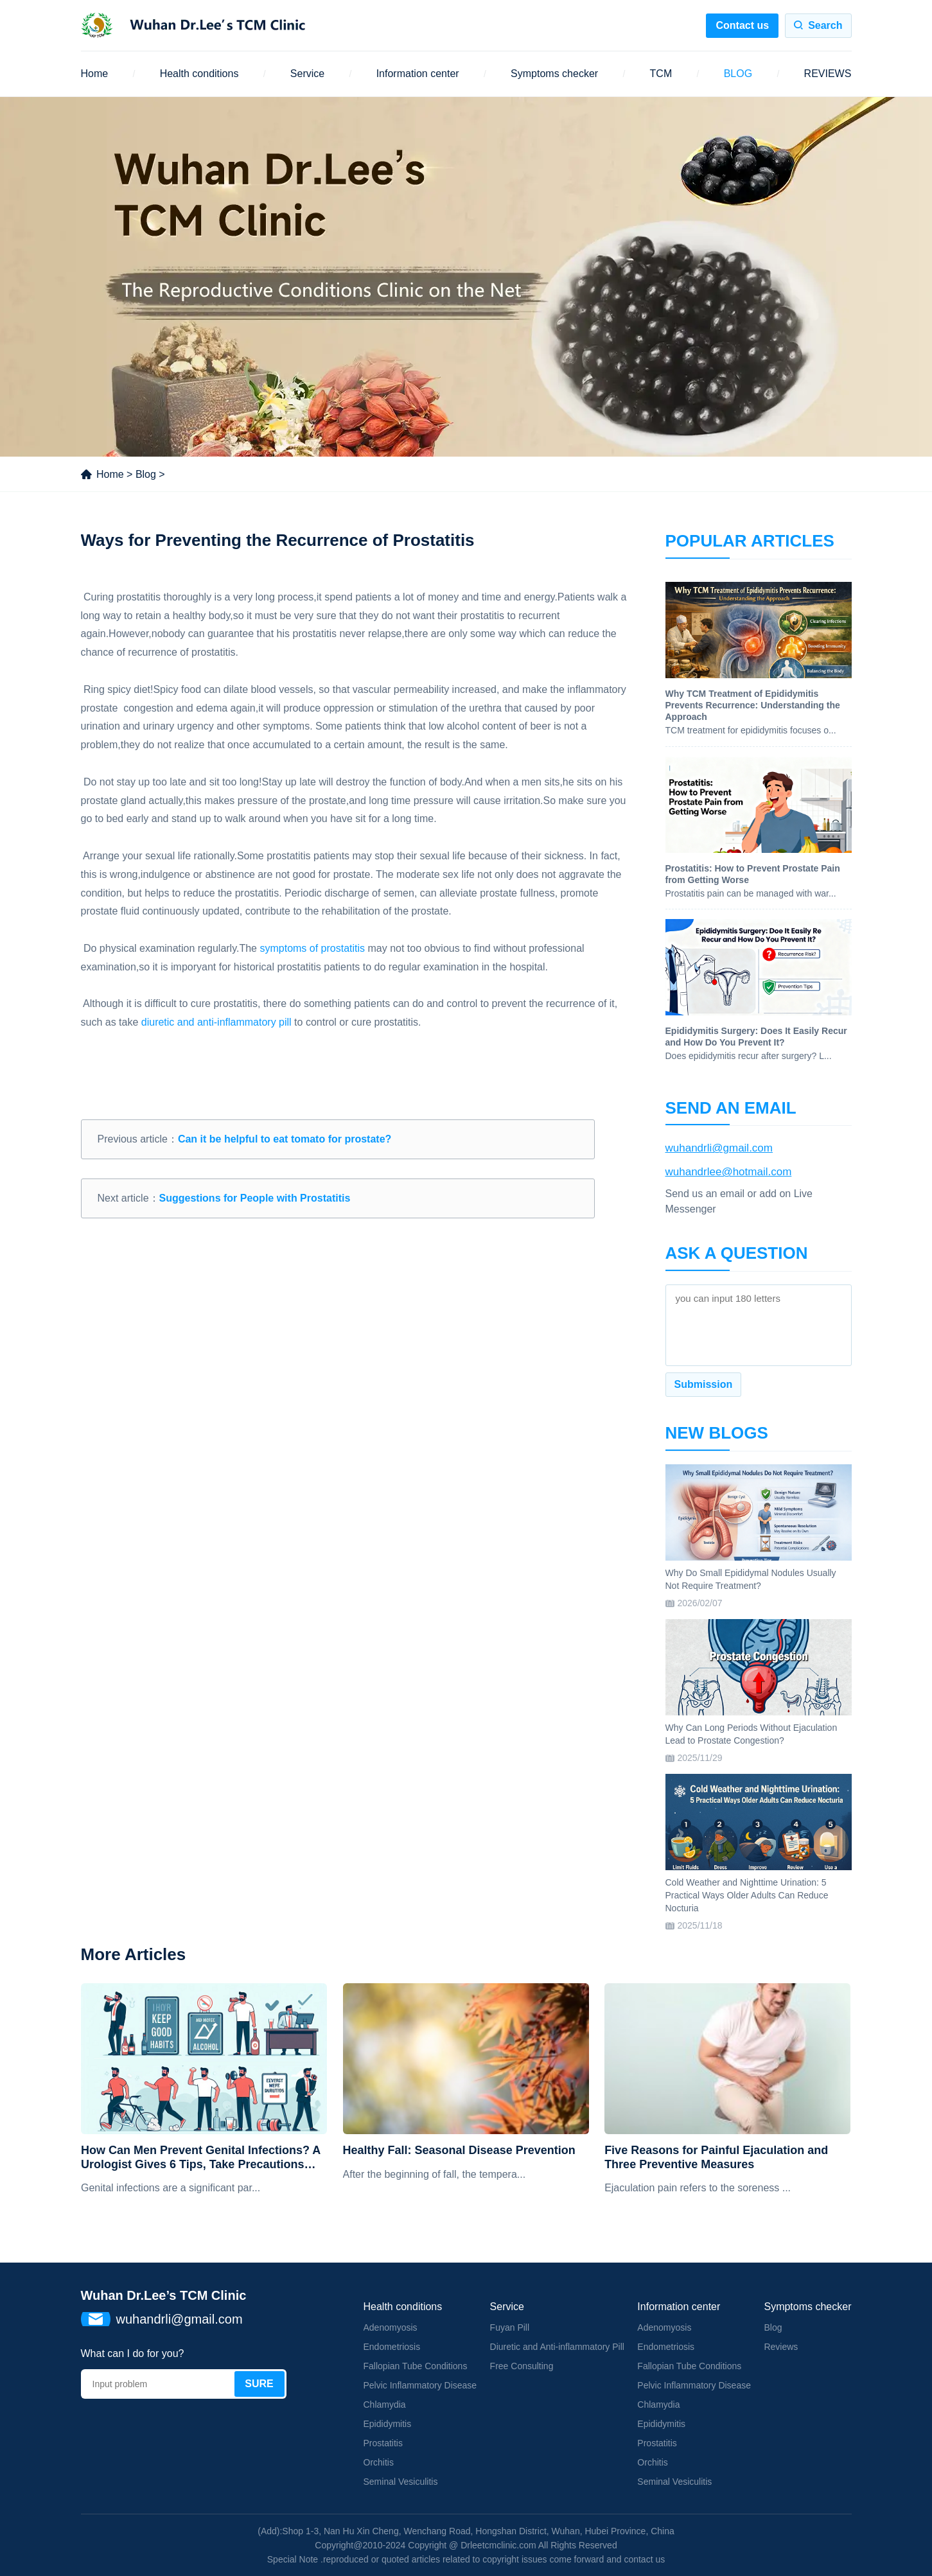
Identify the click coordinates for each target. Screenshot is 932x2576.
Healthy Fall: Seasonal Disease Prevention (459, 2150)
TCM (661, 73)
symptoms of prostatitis (312, 948)
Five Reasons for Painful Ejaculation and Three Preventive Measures (716, 2157)
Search (825, 25)
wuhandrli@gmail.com (719, 1148)
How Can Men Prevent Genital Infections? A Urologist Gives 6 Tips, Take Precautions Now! (201, 2157)
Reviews (781, 2347)
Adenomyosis (391, 2327)
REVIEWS (828, 73)
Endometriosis (392, 2347)
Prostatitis (383, 2443)
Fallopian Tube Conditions (416, 2366)
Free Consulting (522, 2366)
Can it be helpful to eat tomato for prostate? (284, 1139)
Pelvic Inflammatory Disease (420, 2385)
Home (95, 73)
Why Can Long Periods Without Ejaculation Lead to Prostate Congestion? (751, 1734)
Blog (146, 474)
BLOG (738, 73)
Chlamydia (385, 2404)
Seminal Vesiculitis (401, 2481)
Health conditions (199, 73)
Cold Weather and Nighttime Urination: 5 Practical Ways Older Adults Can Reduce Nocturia (747, 1895)
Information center (417, 73)
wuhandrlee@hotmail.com (728, 1172)
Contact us (742, 25)
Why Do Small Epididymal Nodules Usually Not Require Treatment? (750, 1579)
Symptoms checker (554, 73)
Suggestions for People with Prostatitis (255, 1198)
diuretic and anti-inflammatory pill (216, 1022)
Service (307, 73)
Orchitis (379, 2462)
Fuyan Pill (509, 2327)
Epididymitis (388, 2424)
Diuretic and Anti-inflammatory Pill (557, 2347)
